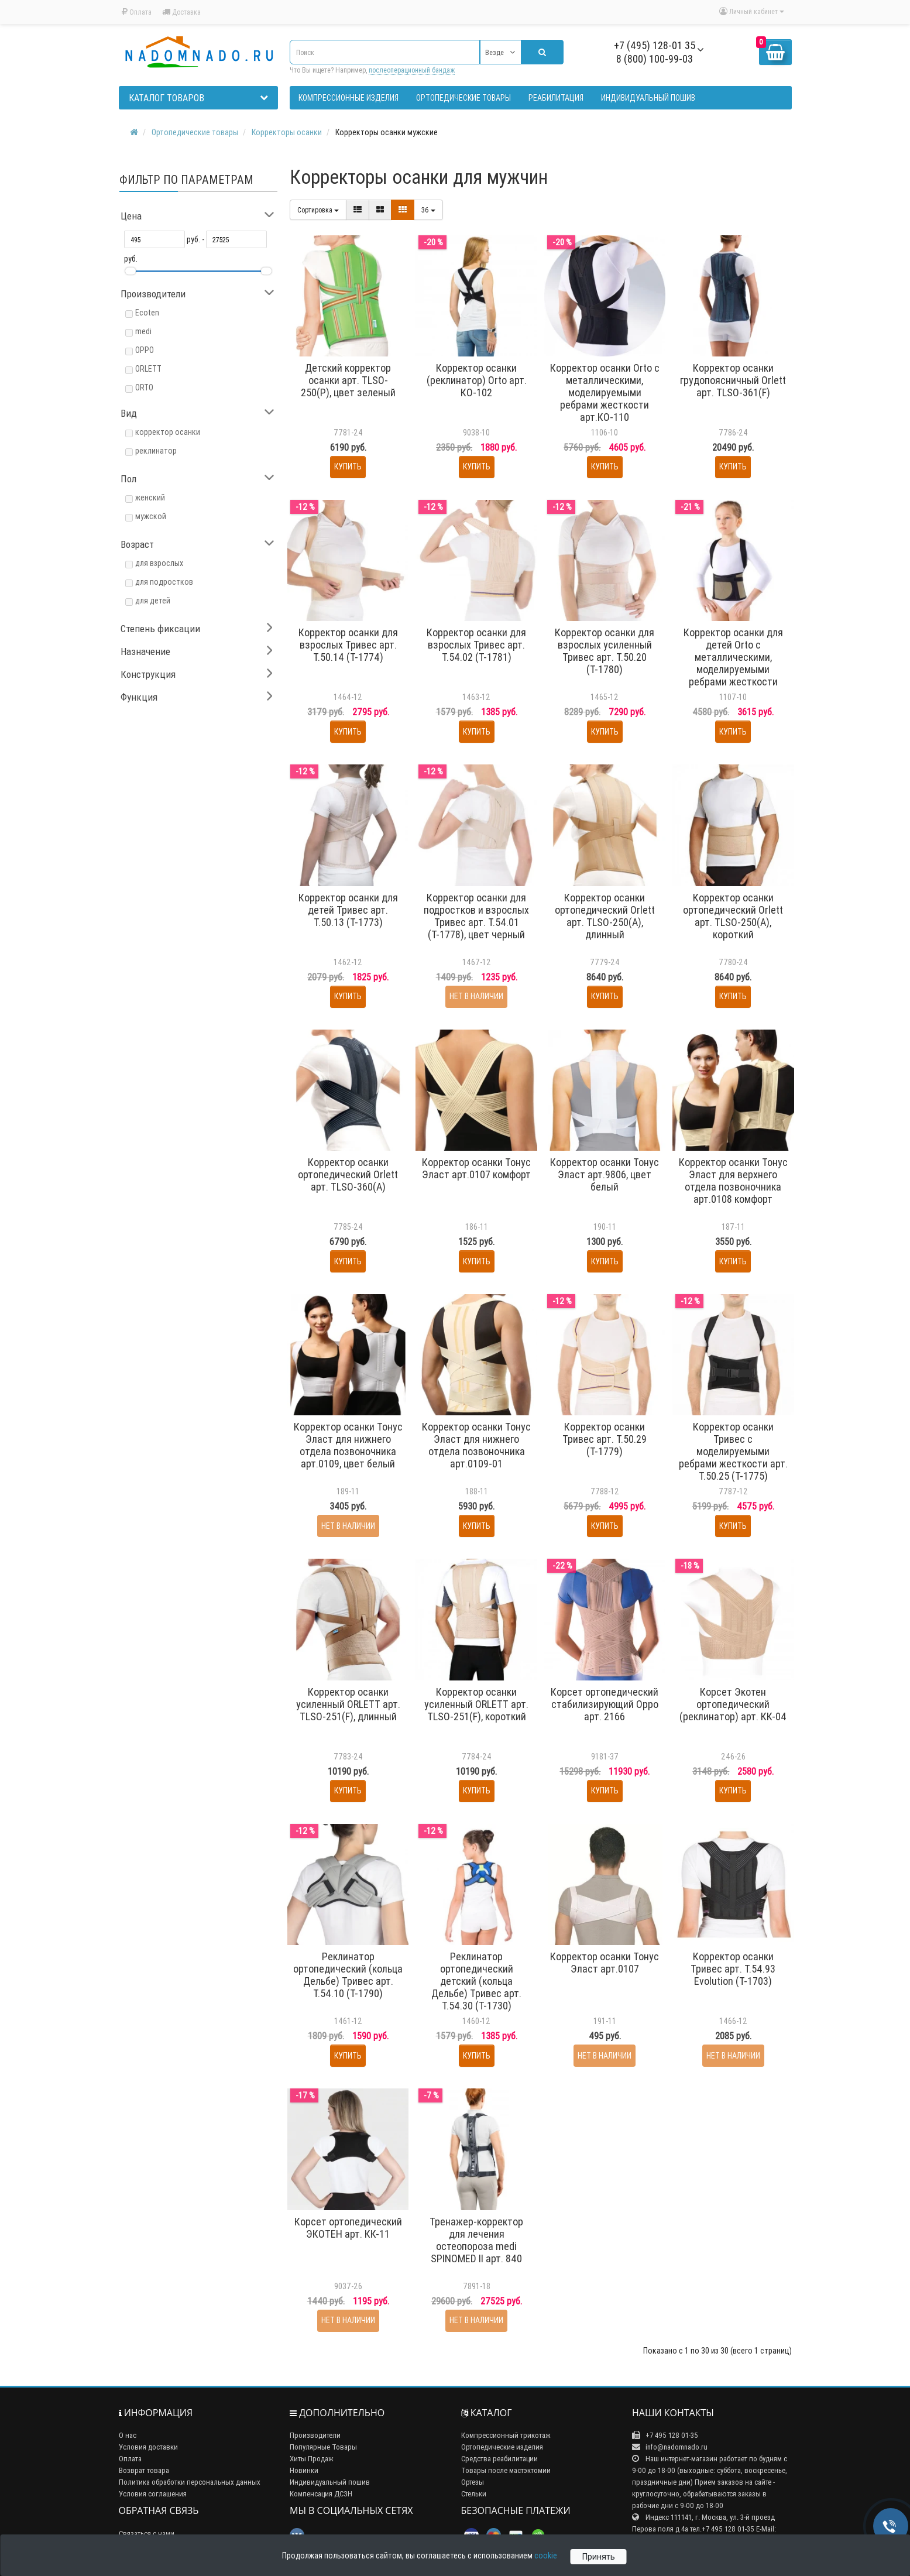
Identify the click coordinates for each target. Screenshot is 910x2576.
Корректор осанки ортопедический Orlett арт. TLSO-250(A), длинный (605, 916)
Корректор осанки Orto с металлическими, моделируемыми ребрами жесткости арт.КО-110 (605, 392)
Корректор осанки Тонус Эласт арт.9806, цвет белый (604, 1174)
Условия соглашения (153, 2494)
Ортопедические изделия (502, 2447)
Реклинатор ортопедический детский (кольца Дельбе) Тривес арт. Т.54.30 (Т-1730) (476, 1981)
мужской (150, 516)
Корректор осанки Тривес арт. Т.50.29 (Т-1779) (604, 1439)
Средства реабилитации (499, 2459)
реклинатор (156, 450)
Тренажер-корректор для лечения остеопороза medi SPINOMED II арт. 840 (476, 2240)
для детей (152, 600)
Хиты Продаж (312, 2459)
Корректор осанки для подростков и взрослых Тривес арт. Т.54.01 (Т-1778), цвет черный (476, 916)
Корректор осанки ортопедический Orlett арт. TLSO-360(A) (348, 1174)
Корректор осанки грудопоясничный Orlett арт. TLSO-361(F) (733, 380)
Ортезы (472, 2482)
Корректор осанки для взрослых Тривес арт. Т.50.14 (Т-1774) (348, 645)
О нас (127, 2435)
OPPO (144, 350)
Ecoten (147, 312)
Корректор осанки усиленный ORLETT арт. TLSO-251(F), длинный (348, 1704)
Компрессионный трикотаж (506, 2435)
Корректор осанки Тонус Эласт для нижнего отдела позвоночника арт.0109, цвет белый (348, 1445)
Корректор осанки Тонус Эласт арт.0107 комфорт (476, 1168)
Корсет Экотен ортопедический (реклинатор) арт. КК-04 (733, 1704)
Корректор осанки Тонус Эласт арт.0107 (604, 1962)
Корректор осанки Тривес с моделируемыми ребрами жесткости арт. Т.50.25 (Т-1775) (733, 1451)
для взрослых (159, 563)
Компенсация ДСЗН (321, 2494)
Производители (315, 2435)
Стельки (473, 2494)
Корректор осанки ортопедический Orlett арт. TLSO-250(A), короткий (733, 916)
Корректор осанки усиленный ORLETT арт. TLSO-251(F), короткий (476, 1704)
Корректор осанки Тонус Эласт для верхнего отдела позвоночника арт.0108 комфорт (733, 1180)
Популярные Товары (323, 2447)
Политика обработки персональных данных (189, 2482)
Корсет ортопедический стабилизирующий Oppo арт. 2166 (604, 1704)
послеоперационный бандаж (412, 70)
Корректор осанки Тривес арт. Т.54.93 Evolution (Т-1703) (733, 1969)
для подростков (164, 582)
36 (428, 209)
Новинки (304, 2470)
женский (150, 497)
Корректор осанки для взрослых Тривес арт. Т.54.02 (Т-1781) (476, 645)
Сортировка (318, 209)
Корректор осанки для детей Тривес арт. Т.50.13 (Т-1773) (348, 910)
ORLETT (148, 368)
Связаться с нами (146, 2534)
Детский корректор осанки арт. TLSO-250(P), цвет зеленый (348, 380)
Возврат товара (144, 2470)
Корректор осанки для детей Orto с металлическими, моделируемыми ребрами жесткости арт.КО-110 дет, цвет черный (733, 669)
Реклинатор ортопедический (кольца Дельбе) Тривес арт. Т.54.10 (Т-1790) (348, 1975)
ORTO (144, 387)
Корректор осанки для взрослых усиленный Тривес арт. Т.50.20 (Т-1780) (604, 651)
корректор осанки (167, 432)
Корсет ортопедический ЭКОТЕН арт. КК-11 (348, 2228)
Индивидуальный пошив (330, 2482)
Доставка (181, 12)
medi (143, 331)
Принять (598, 2556)
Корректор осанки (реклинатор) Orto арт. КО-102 (477, 380)
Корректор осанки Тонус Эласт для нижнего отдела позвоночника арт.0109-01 (476, 1445)
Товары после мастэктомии (506, 2470)
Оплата (137, 12)
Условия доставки (148, 2447)
